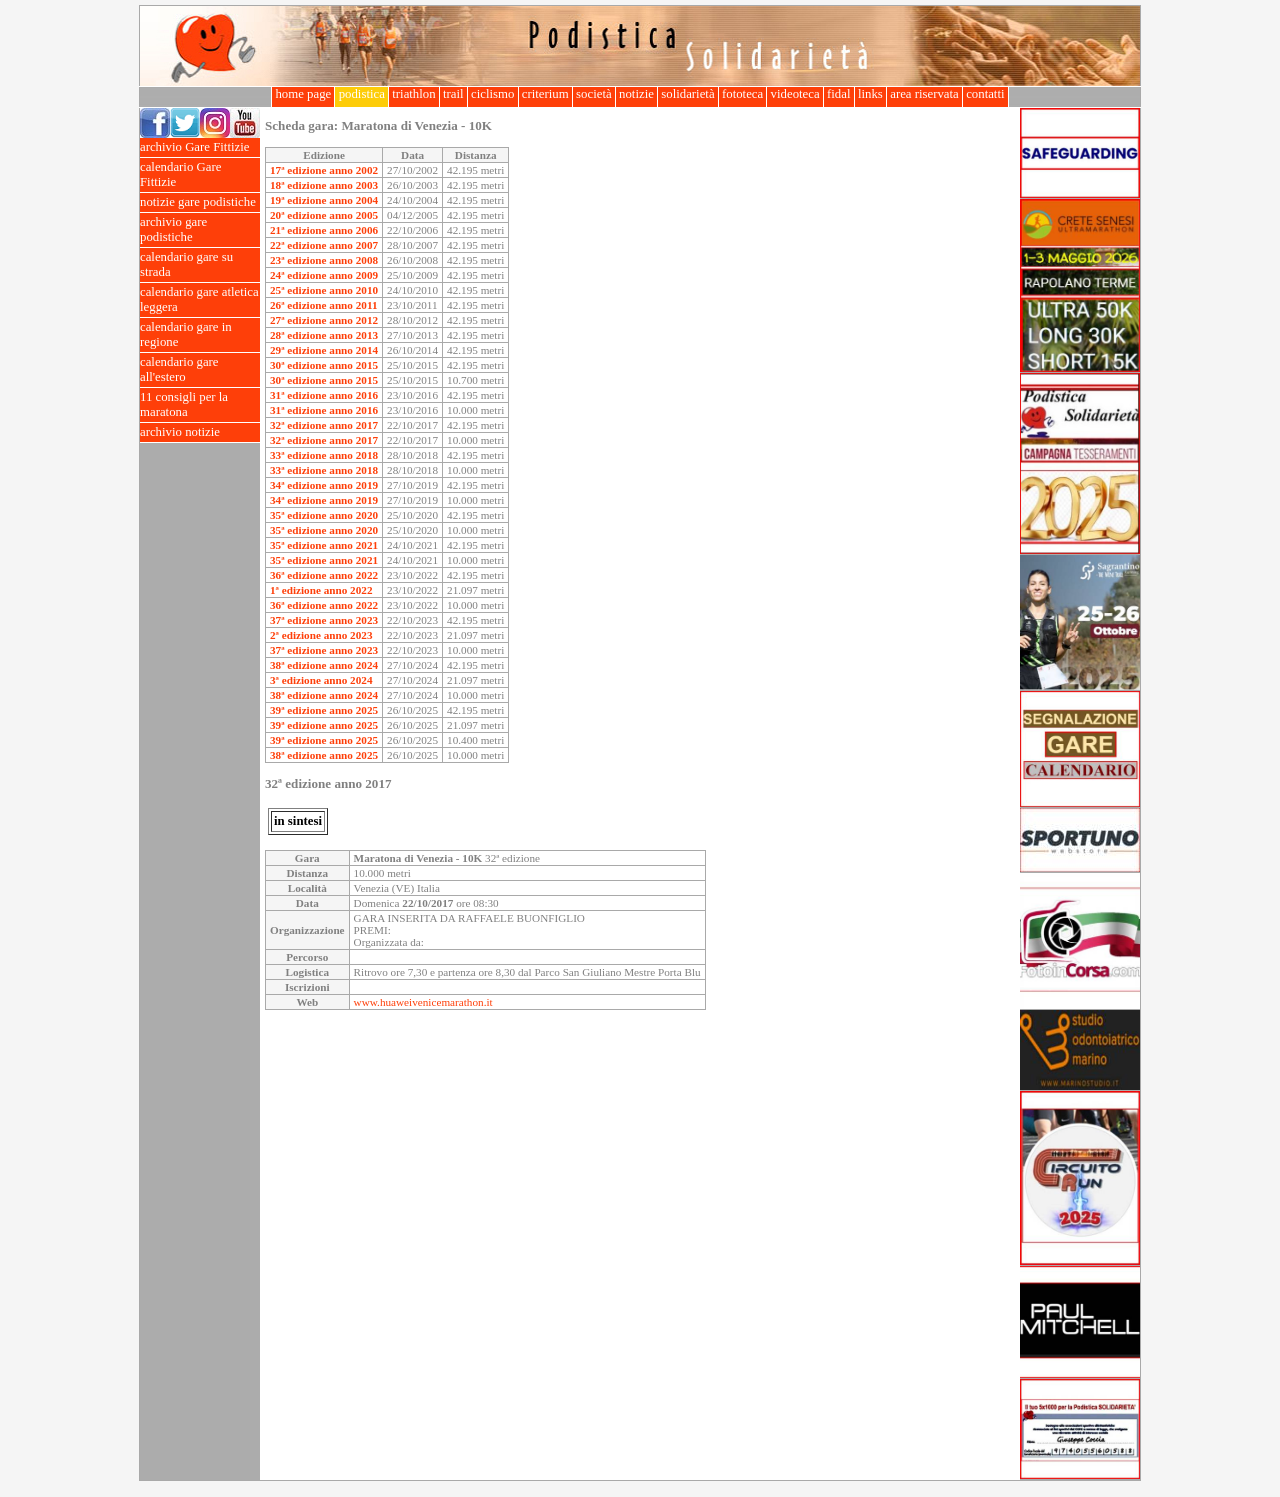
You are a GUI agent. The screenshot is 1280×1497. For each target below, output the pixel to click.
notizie (636, 94)
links (870, 94)
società (594, 94)
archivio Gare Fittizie (200, 147)
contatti (985, 94)
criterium (545, 94)
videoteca (794, 94)
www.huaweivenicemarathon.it (423, 1002)
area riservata (924, 94)
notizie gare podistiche (200, 202)
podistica (361, 94)
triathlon (414, 94)
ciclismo (493, 94)
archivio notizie (200, 432)
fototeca (743, 94)
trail (453, 94)
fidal (839, 94)
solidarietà (688, 94)
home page (303, 94)
